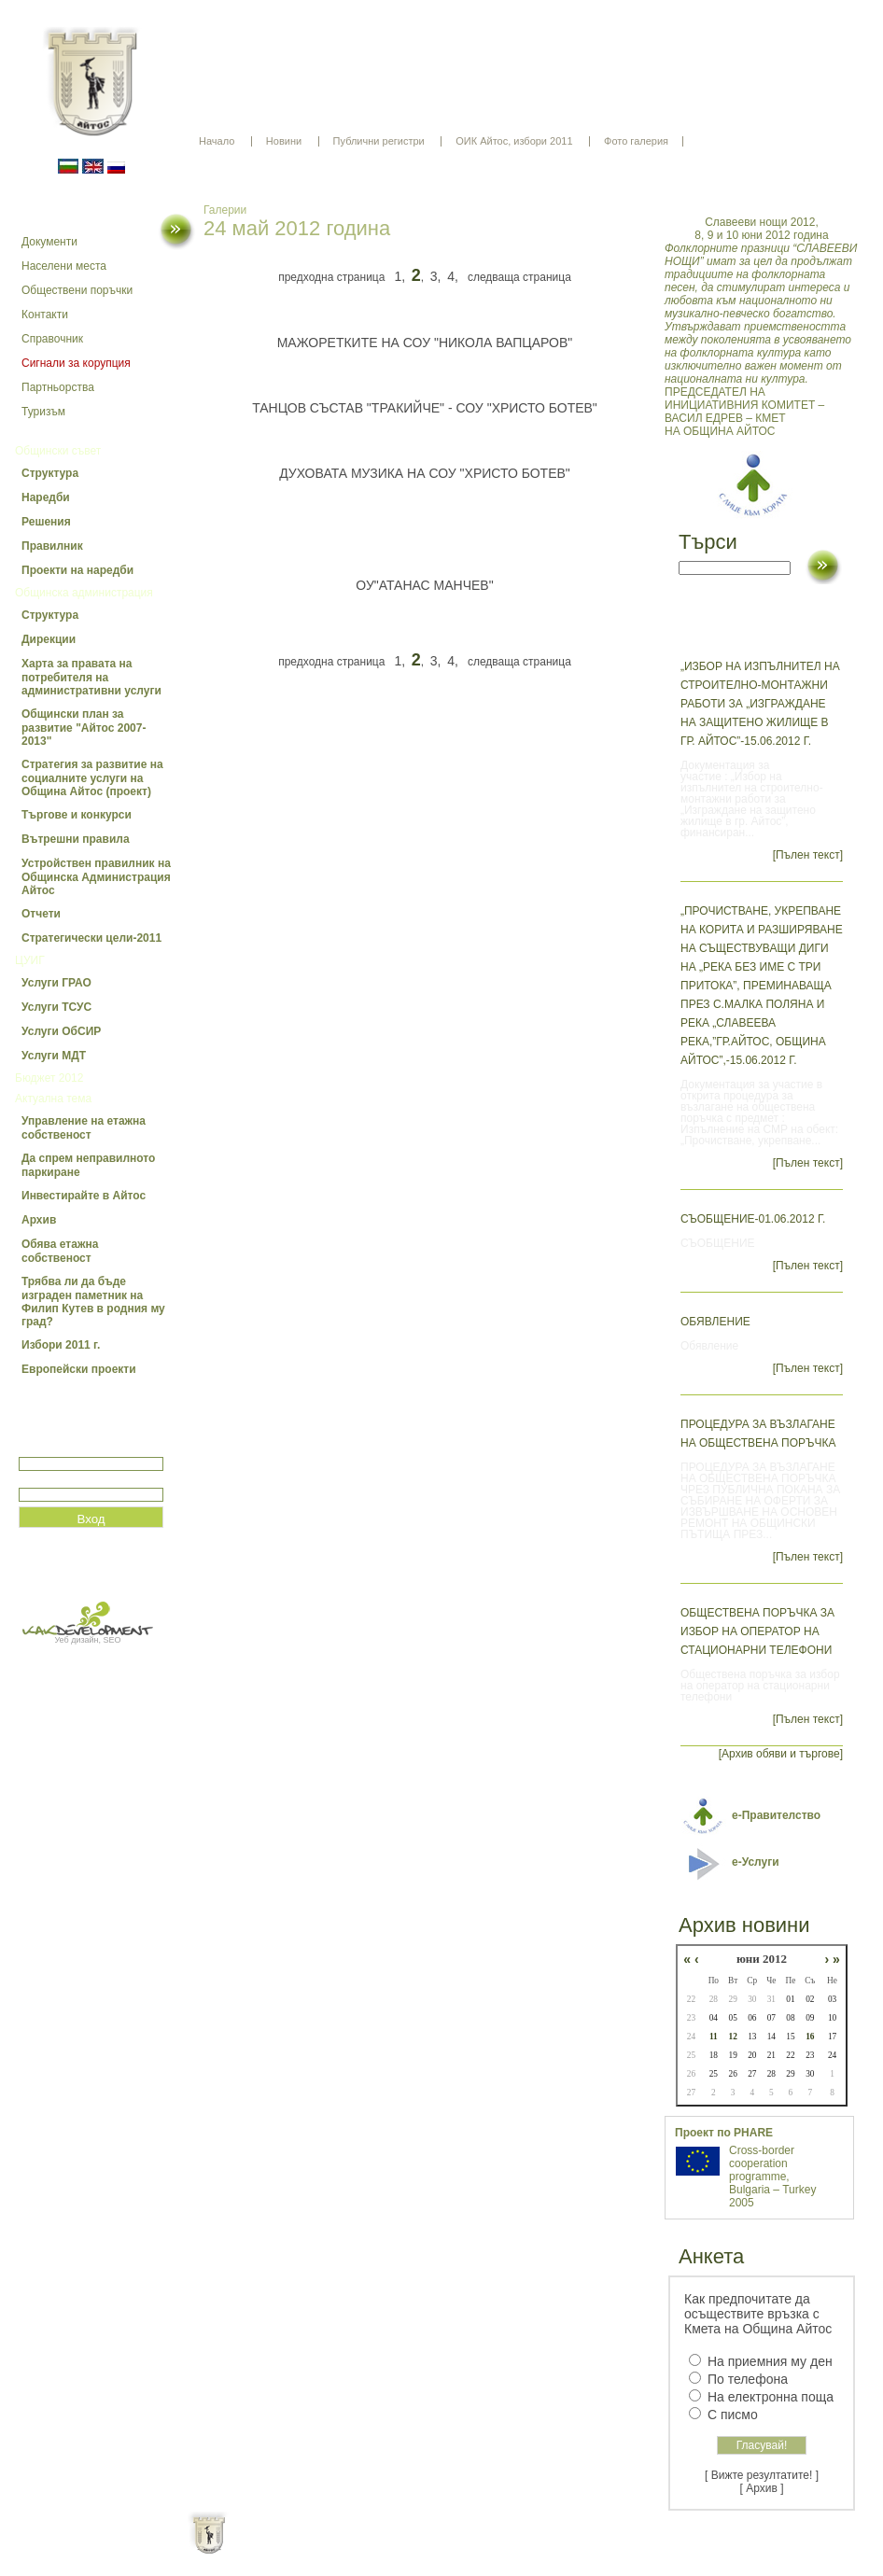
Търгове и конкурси (76, 814)
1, (399, 276)
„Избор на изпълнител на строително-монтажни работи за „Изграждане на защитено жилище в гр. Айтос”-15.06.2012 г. (760, 704)
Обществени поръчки (77, 290)
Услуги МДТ (53, 1055)
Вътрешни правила (75, 839)
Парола (39, 1480)
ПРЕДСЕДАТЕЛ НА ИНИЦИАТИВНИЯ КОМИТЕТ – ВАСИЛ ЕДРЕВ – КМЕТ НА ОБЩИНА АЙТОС (762, 327)
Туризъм (43, 411)
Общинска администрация (84, 592)
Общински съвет (58, 450)
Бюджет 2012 (49, 1078)
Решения (46, 521)
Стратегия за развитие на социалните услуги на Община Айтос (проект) (92, 778)
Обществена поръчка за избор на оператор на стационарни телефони (757, 1631)
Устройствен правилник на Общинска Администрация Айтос (96, 877)
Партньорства (57, 387)
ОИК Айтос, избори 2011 (514, 141)
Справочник (52, 338)
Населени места (63, 266)
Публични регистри (379, 141)
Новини (283, 141)
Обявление (715, 1321)
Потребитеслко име (73, 1449)
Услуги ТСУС (56, 1007)
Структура (49, 473)
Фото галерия (636, 141)
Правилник (52, 546)
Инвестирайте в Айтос (83, 1195)
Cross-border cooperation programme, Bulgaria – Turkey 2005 (772, 2176)
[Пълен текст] (808, 855)
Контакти (44, 314)
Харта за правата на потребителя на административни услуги (91, 677)
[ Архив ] (762, 2488)
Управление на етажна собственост (83, 1127)
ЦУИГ (30, 960)
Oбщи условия (368, 2548)
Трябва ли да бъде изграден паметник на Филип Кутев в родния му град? (93, 1301)
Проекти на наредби (77, 570)
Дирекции (48, 639)
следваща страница (519, 277)
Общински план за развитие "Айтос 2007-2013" (83, 727)
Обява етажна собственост (59, 1251)
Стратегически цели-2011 (91, 938)
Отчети (41, 913)
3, (436, 276)
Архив (38, 1219)
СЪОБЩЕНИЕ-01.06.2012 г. (752, 1218)
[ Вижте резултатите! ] (762, 2475)
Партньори (458, 2548)
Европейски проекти (78, 1369)
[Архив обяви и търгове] (781, 1753)
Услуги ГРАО (56, 982)
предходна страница (331, 277)
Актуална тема (53, 1098)
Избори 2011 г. (60, 1344)
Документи (49, 241)
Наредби (45, 497)
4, (452, 276)
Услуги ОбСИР (61, 1031)
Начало (216, 141)
